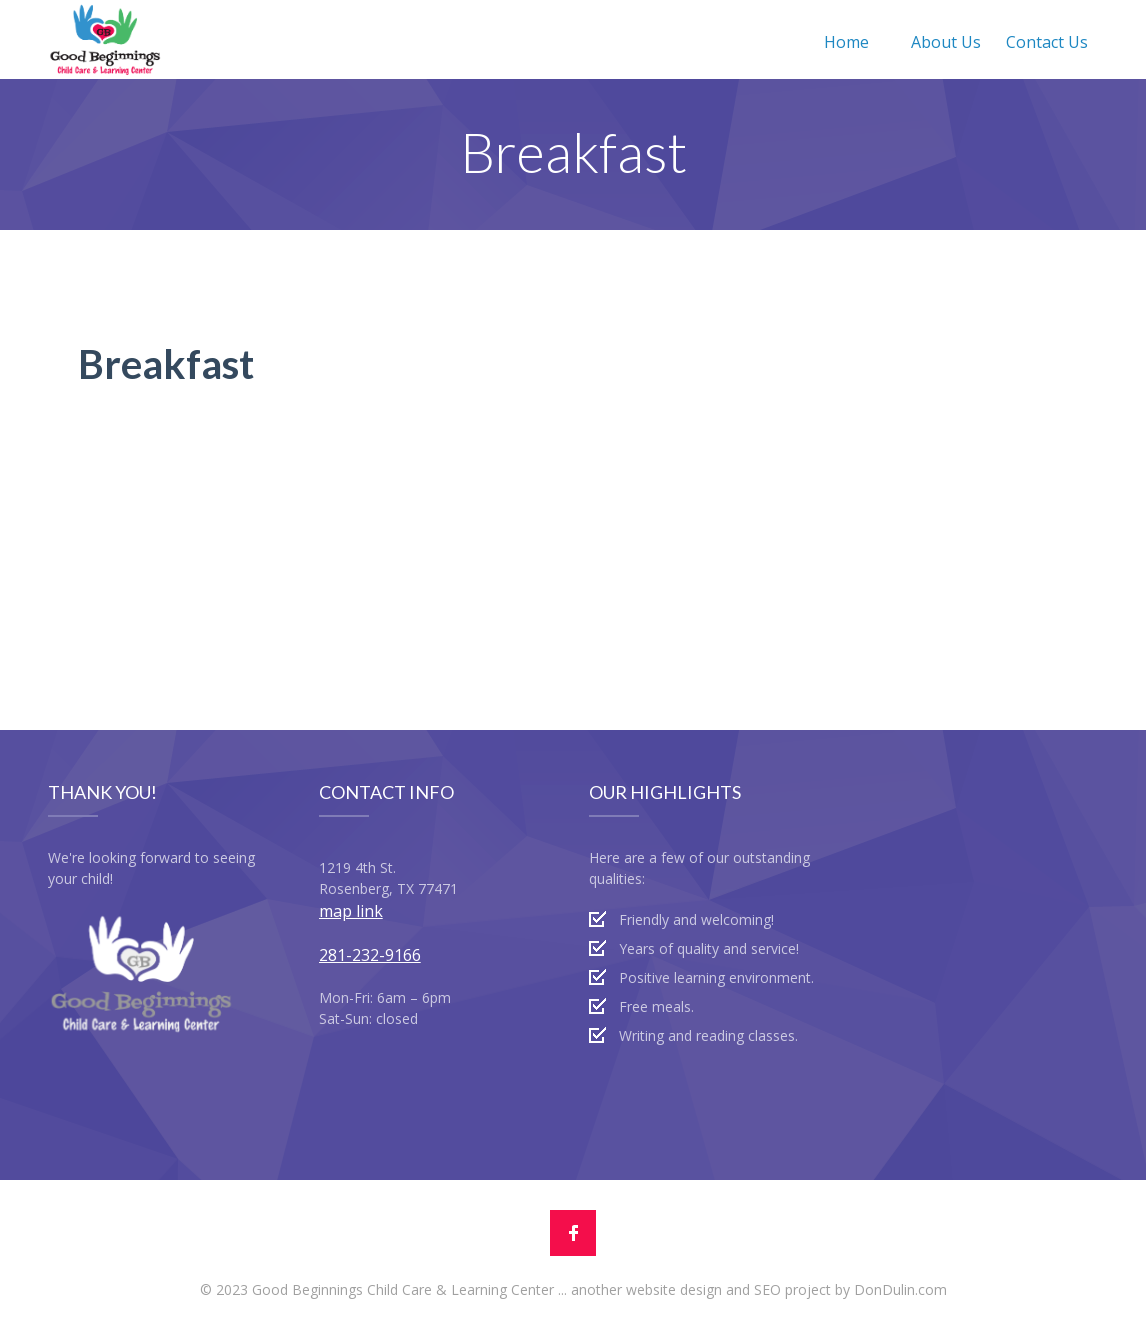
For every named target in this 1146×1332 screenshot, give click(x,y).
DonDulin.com (900, 1289)
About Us (946, 42)
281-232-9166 (370, 955)
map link (351, 911)
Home (846, 42)
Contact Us (1047, 42)
